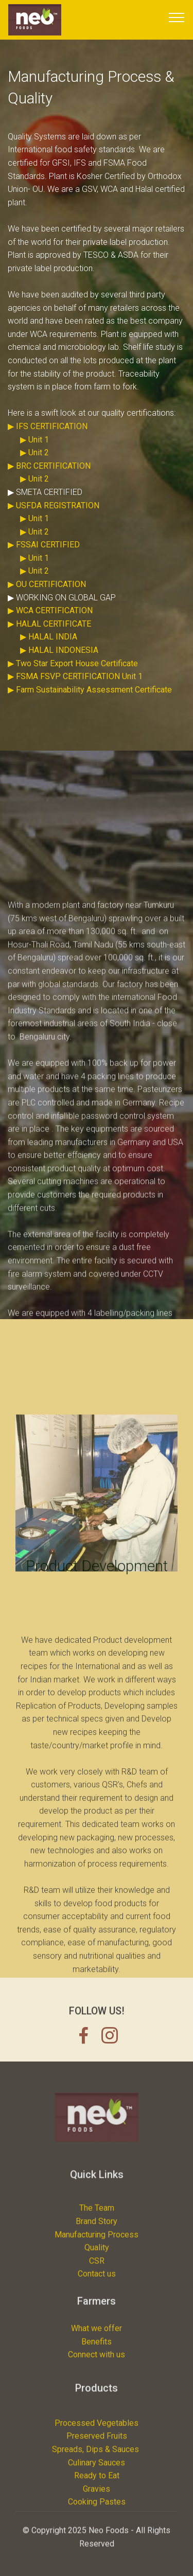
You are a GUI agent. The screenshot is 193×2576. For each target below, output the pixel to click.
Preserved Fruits (96, 2497)
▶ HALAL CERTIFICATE (49, 641)
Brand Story (96, 2273)
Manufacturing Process (96, 2286)
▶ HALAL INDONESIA (59, 667)
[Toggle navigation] (177, 17)
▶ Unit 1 (34, 456)
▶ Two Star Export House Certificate (73, 680)
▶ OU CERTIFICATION (47, 601)
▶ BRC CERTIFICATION (49, 483)
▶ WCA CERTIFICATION (50, 627)
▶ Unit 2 (34, 469)
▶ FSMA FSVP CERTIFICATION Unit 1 (75, 693)
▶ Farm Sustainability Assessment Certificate (90, 707)
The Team (96, 2260)
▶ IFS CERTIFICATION (47, 443)
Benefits (96, 2367)
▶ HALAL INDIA (48, 654)
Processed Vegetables (96, 2484)
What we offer (96, 2354)
